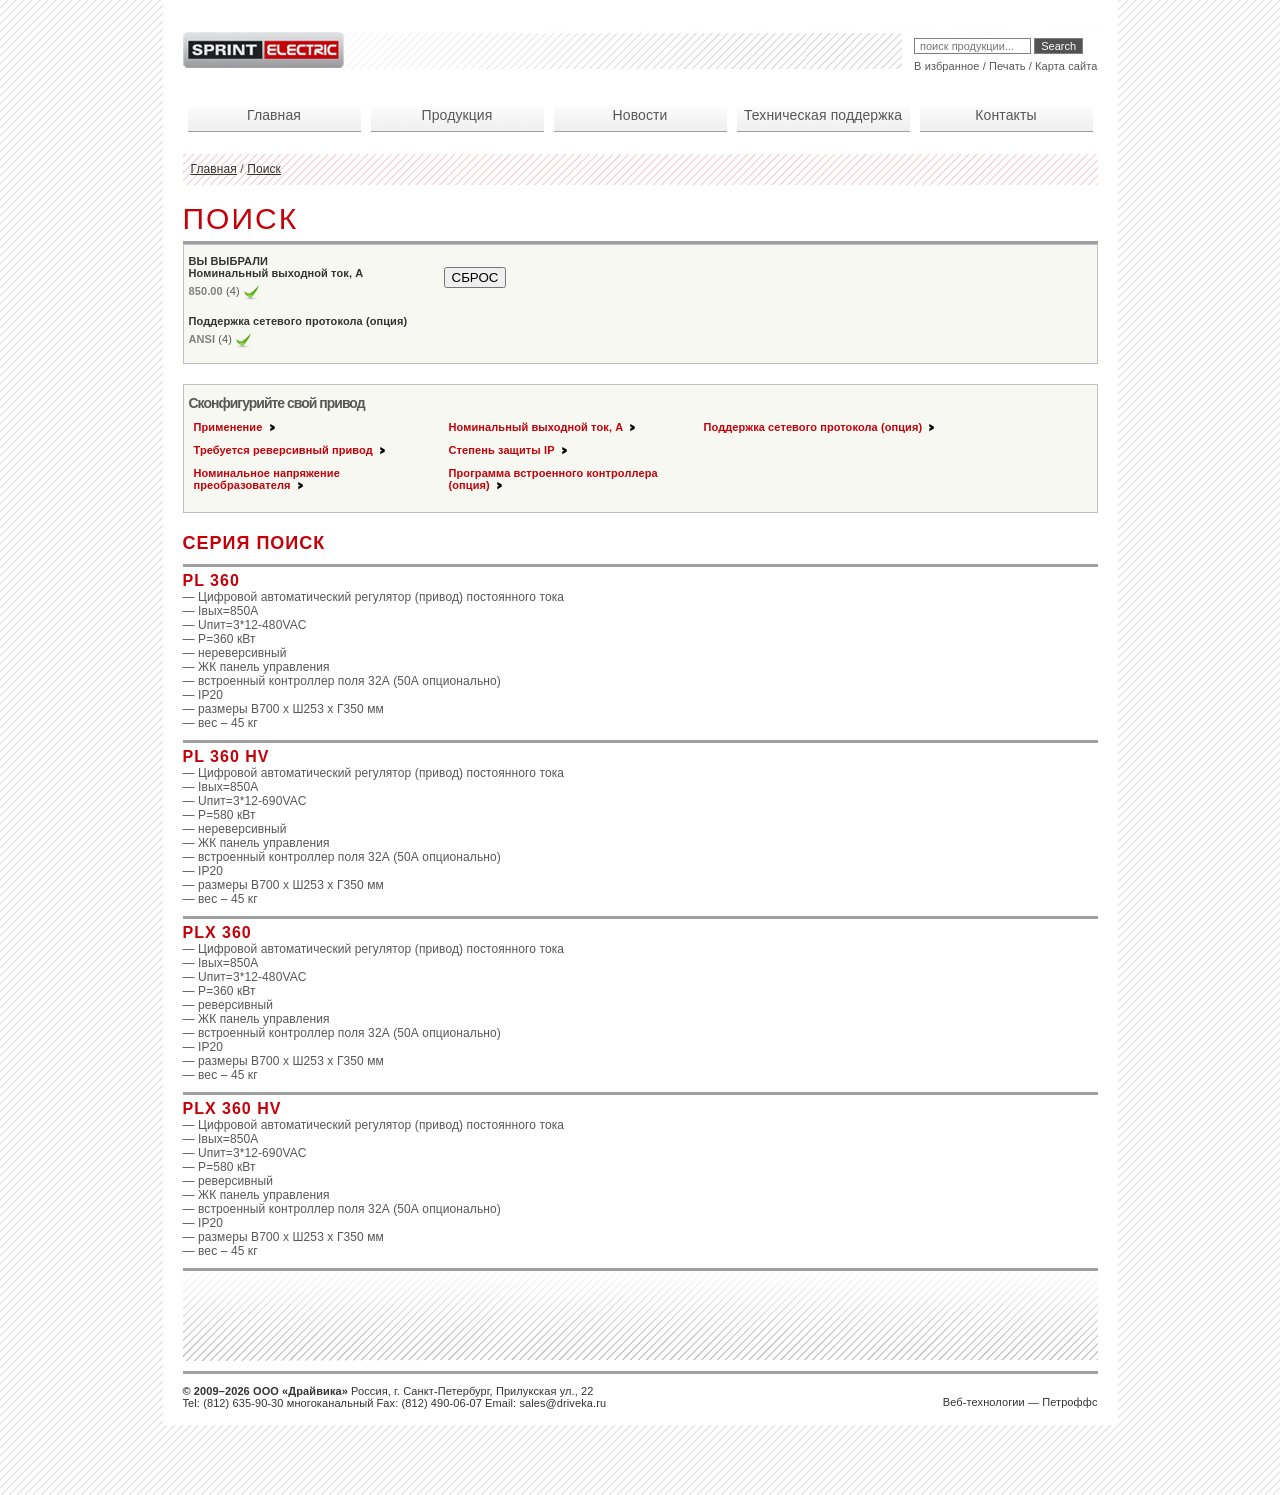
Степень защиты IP (509, 450)
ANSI (202, 339)
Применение (236, 427)
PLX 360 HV (232, 1108)
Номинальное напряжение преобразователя (267, 479)
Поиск (264, 169)
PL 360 (211, 580)
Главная (214, 169)
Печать (1007, 66)
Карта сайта (1066, 66)
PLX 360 (217, 932)
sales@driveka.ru (562, 1403)
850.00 (206, 291)
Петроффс (1069, 1402)
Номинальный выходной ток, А (544, 427)
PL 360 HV (226, 756)
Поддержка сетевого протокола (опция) (821, 427)
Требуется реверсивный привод (291, 450)
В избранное (946, 66)
